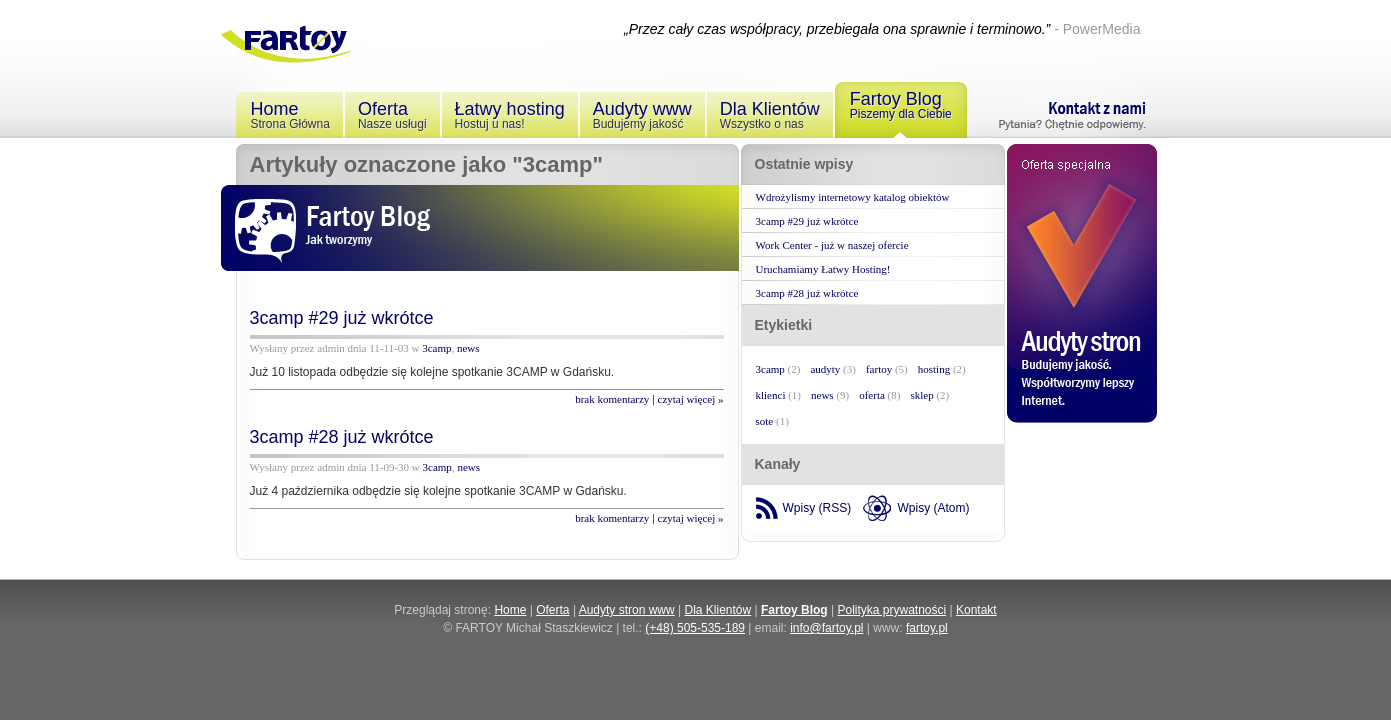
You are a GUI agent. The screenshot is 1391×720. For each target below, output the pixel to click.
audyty (825, 369)
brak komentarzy (612, 399)
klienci (771, 395)
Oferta (552, 610)
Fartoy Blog (794, 610)
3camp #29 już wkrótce (342, 318)
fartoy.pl (927, 628)
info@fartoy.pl (826, 628)
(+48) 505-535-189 (695, 628)
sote (765, 421)
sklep (921, 395)
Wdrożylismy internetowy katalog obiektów (853, 197)
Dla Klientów (718, 610)
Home (510, 610)
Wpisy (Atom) (934, 508)
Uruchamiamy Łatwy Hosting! (823, 269)
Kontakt (976, 610)
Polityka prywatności (891, 610)
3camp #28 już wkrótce (342, 437)
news (468, 348)
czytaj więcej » (691, 399)
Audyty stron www (627, 610)
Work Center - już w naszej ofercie (832, 245)
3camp (436, 348)
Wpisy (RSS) (817, 508)
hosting (934, 369)
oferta (872, 395)
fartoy (879, 369)
